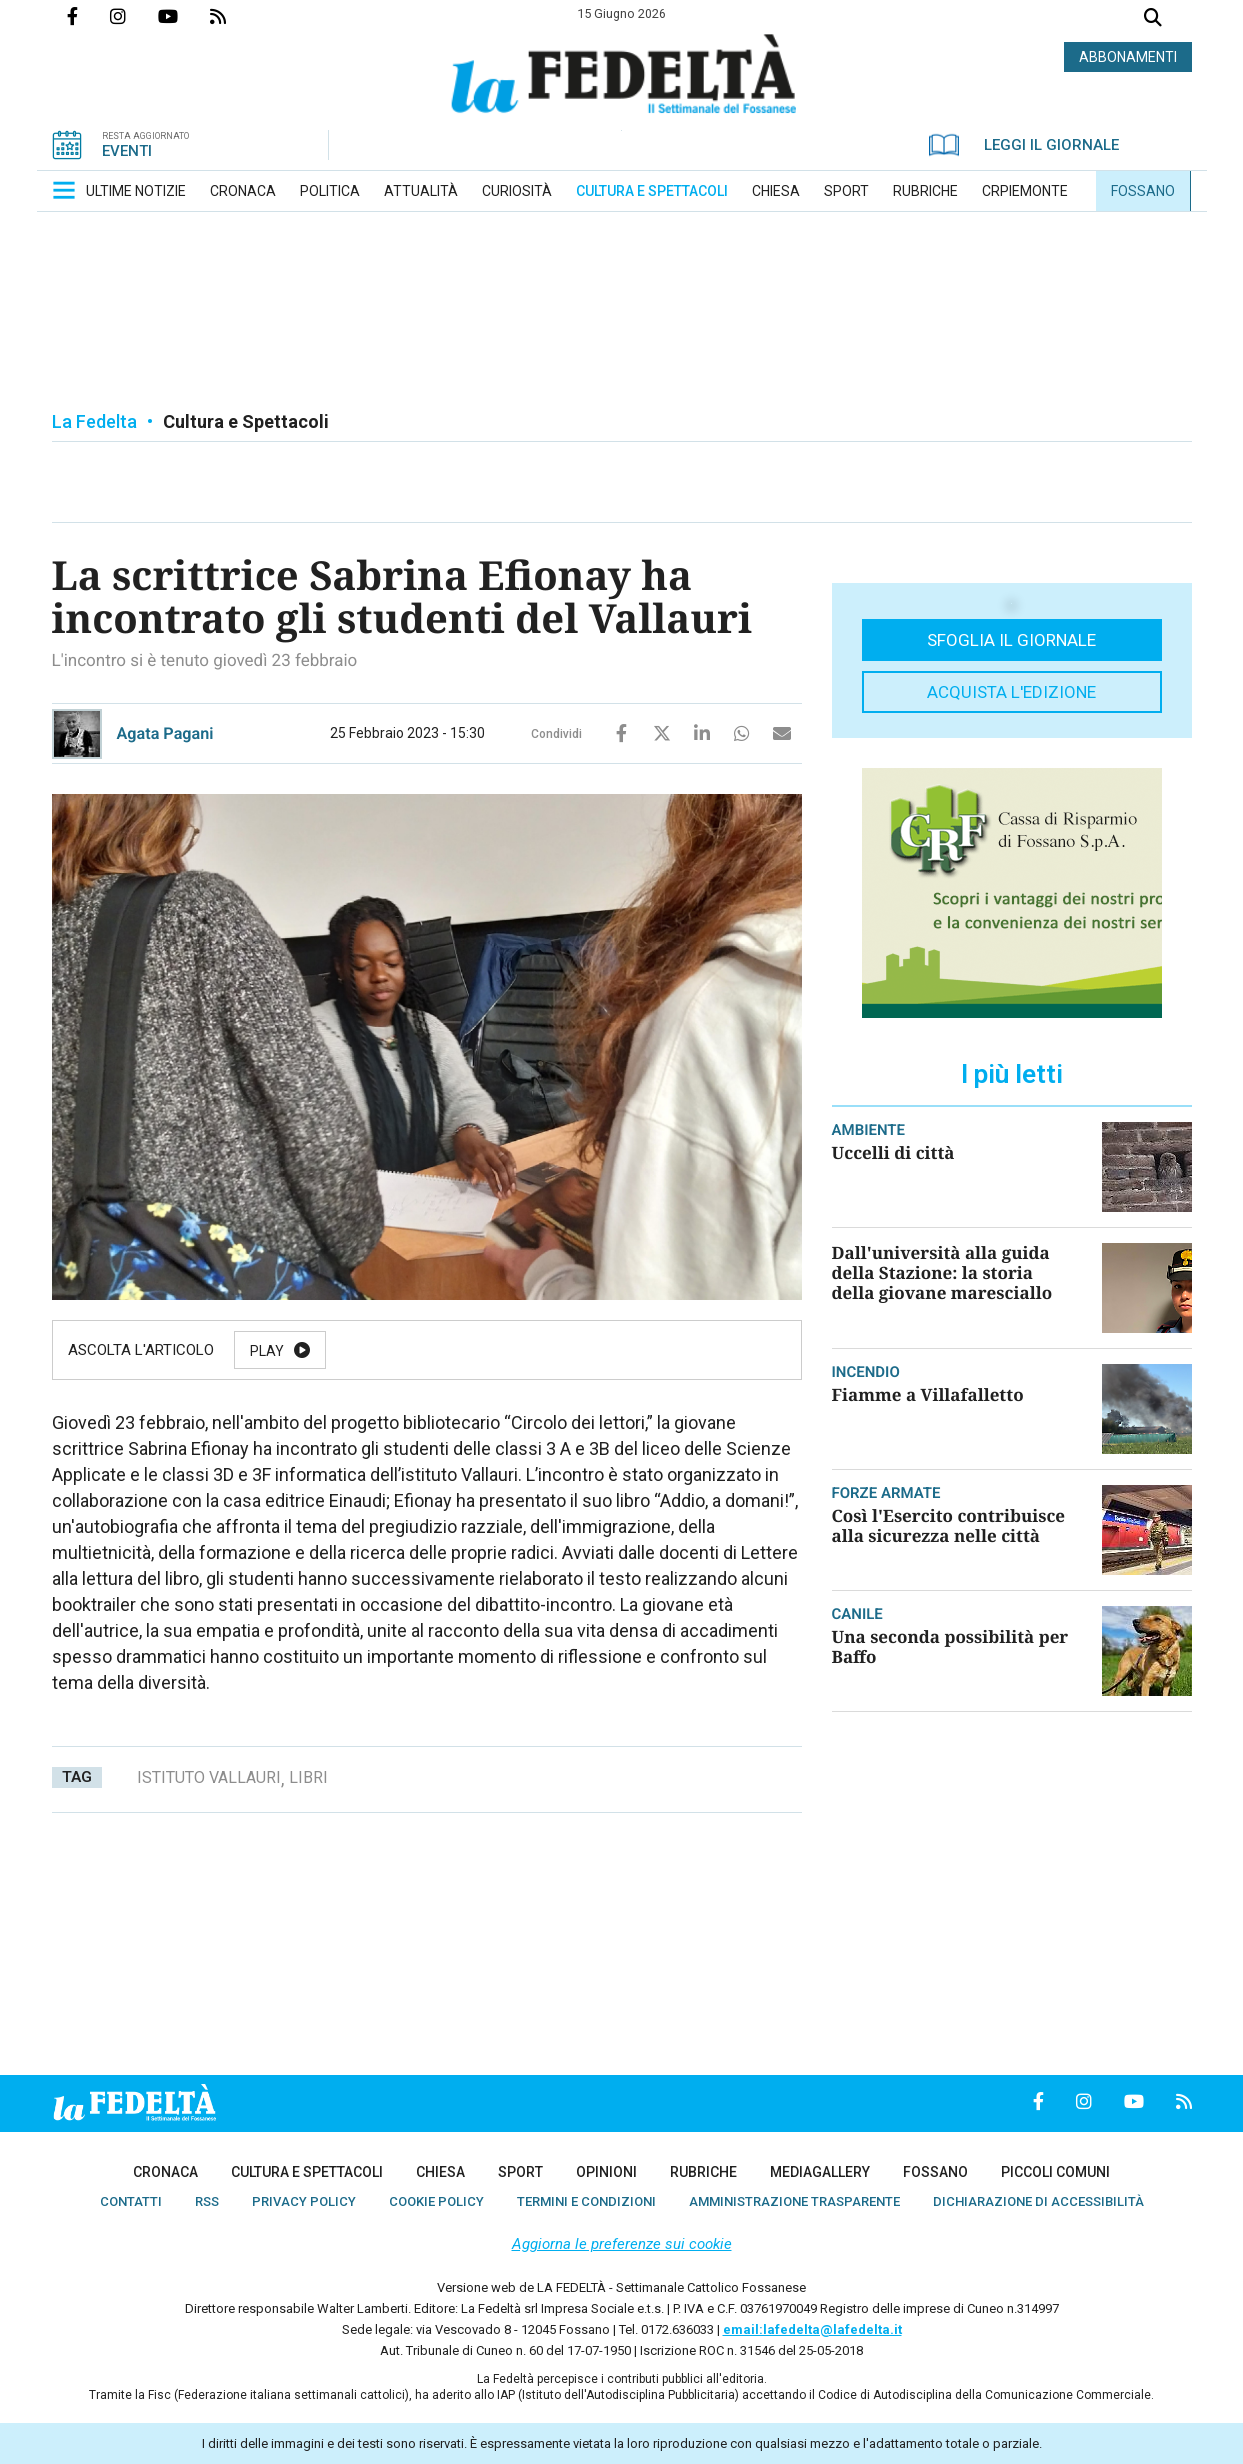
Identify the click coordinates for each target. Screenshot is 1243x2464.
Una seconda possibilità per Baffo (950, 1646)
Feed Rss (234, 16)
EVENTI (127, 151)
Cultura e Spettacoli (246, 421)
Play (267, 1351)
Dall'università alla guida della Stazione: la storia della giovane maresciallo (942, 1272)
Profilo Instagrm (134, 16)
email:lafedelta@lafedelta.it (812, 2329)
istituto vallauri (209, 1777)
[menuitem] (136, 191)
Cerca (1153, 19)
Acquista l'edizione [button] (1011, 692)
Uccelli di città (893, 1152)
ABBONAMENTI (1128, 57)
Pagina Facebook (88, 16)
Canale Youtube (184, 16)
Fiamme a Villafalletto (928, 1394)
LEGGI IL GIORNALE (1024, 145)
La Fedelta (94, 421)
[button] (64, 190)
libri (308, 1777)
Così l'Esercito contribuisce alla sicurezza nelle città (949, 1525)
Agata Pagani (165, 733)
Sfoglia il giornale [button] (1011, 640)
